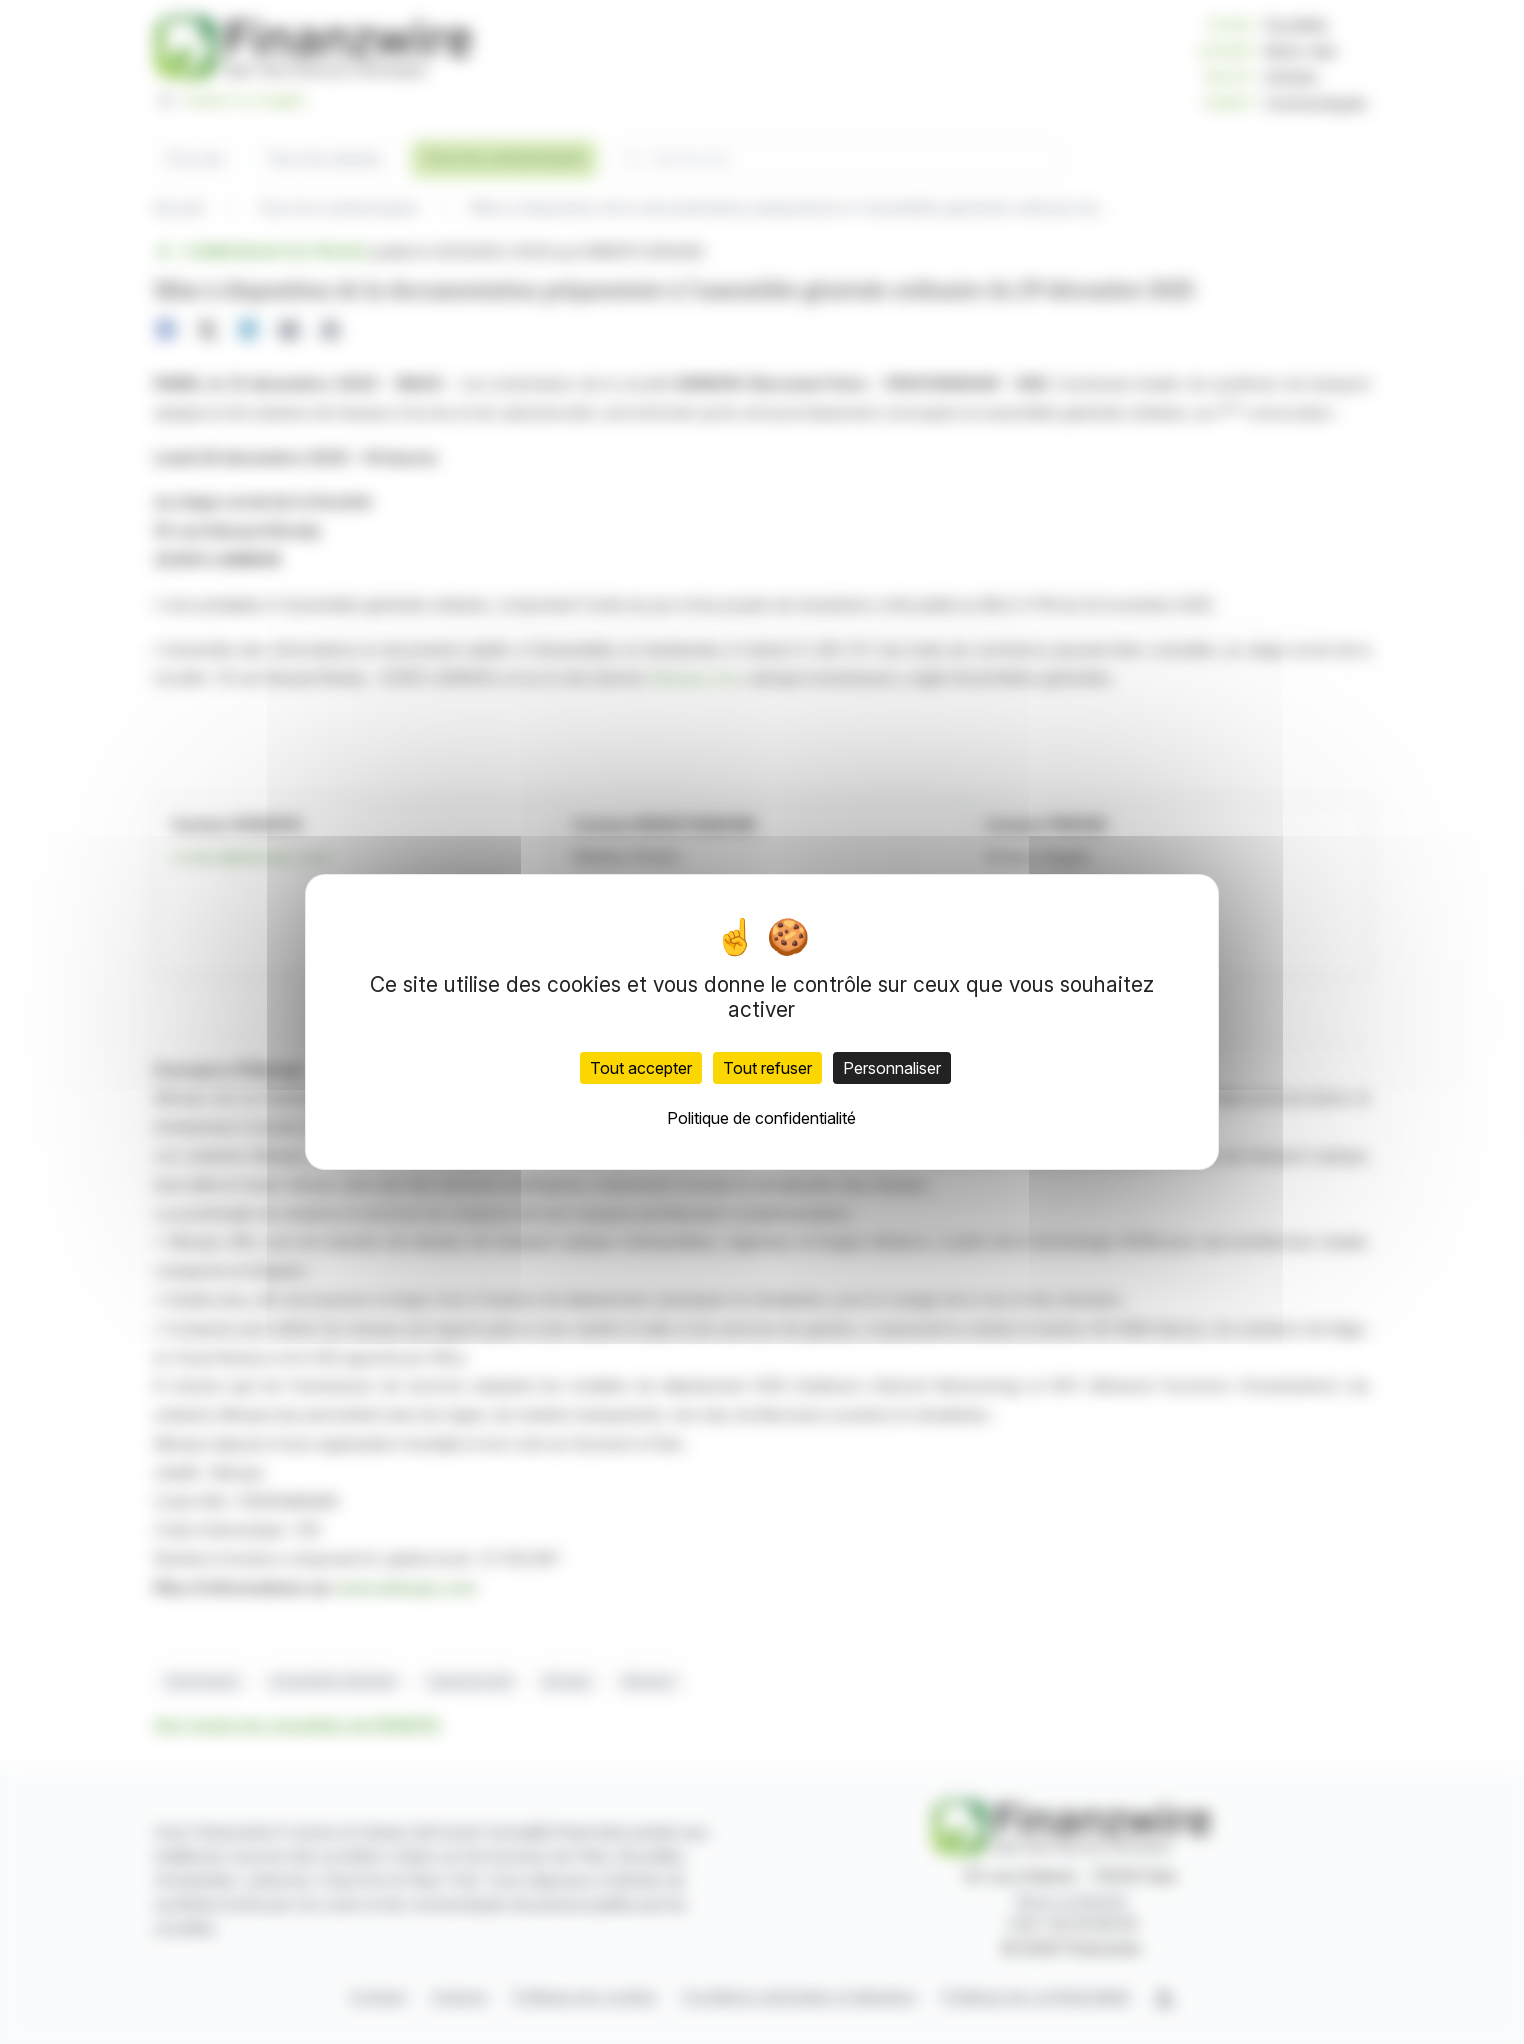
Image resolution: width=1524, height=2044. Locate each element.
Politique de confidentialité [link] (761, 1118)
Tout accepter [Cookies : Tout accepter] (641, 1068)
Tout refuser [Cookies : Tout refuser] (767, 1068)
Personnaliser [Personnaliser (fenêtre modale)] (892, 1068)
